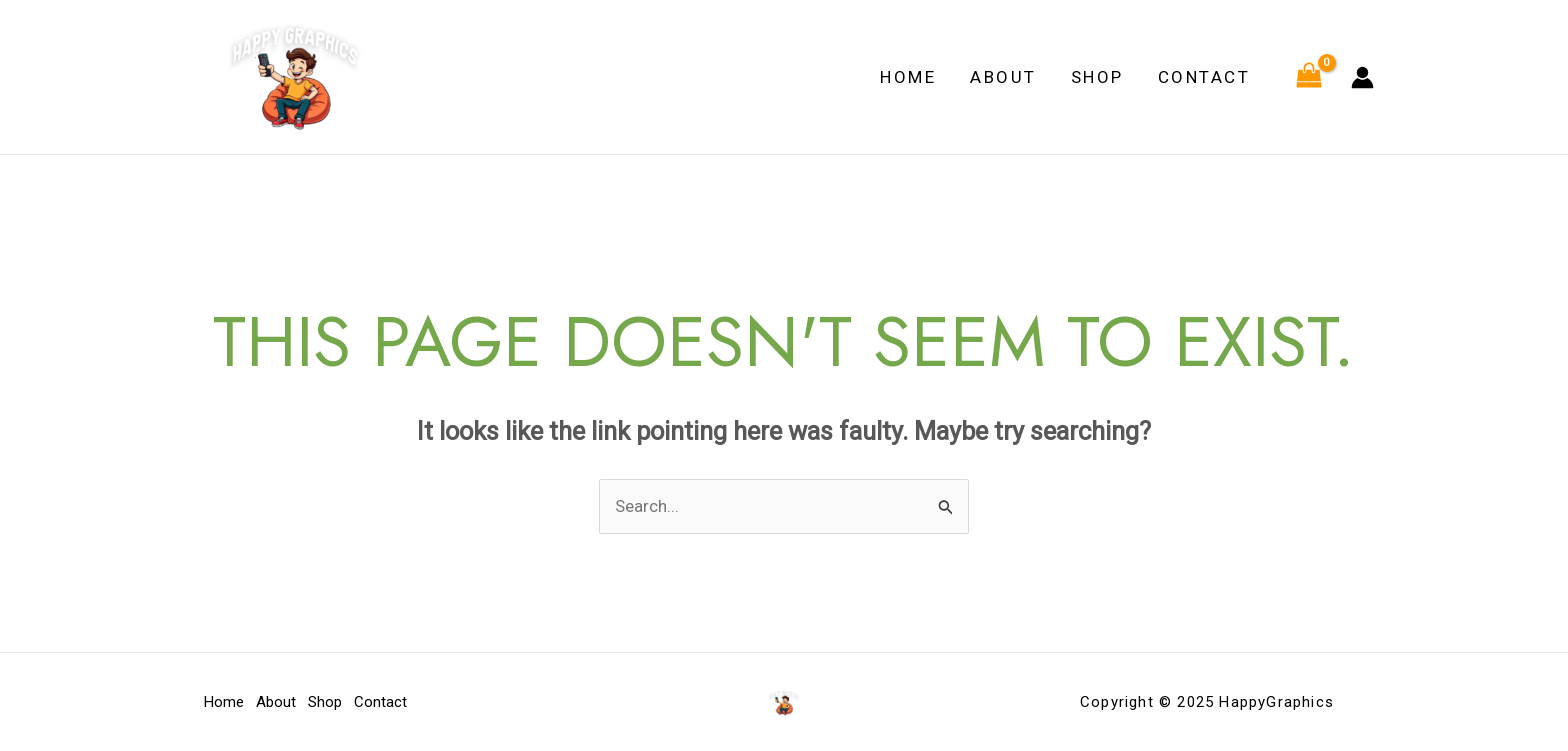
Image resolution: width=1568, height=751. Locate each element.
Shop (1097, 77)
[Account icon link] (1362, 77)
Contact (1204, 77)
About (1003, 77)
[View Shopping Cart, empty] (1309, 77)
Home (908, 77)
